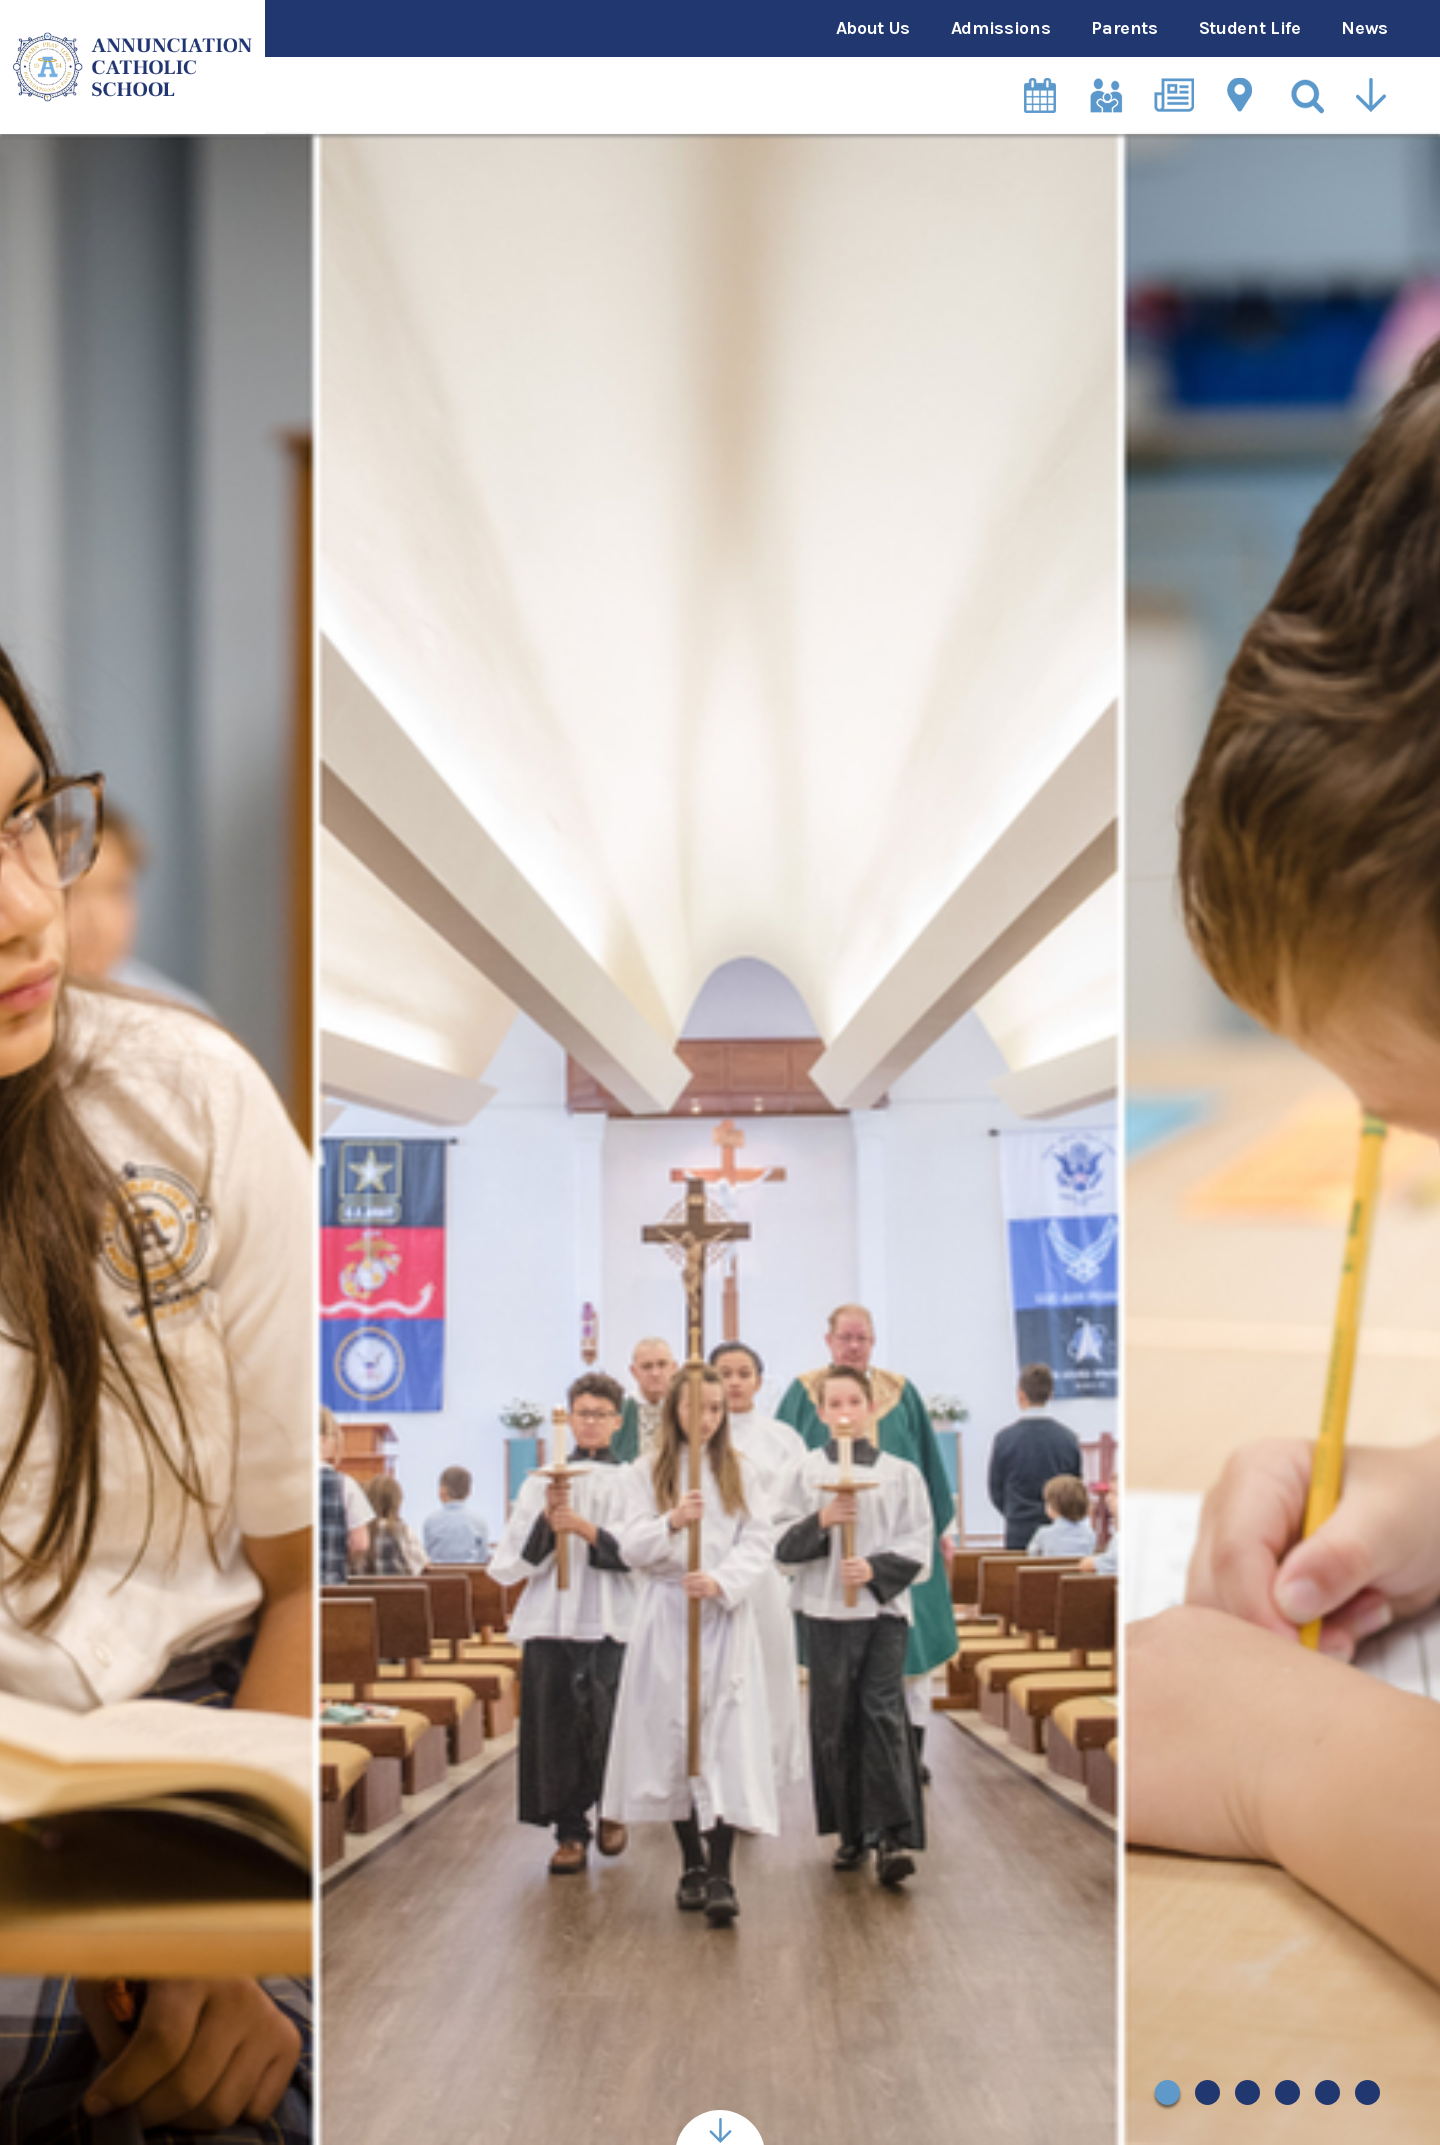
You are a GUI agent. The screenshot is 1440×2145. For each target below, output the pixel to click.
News (1364, 28)
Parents (1124, 28)
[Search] (1308, 95)
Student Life (1250, 28)
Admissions (1000, 28)
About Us (873, 28)
